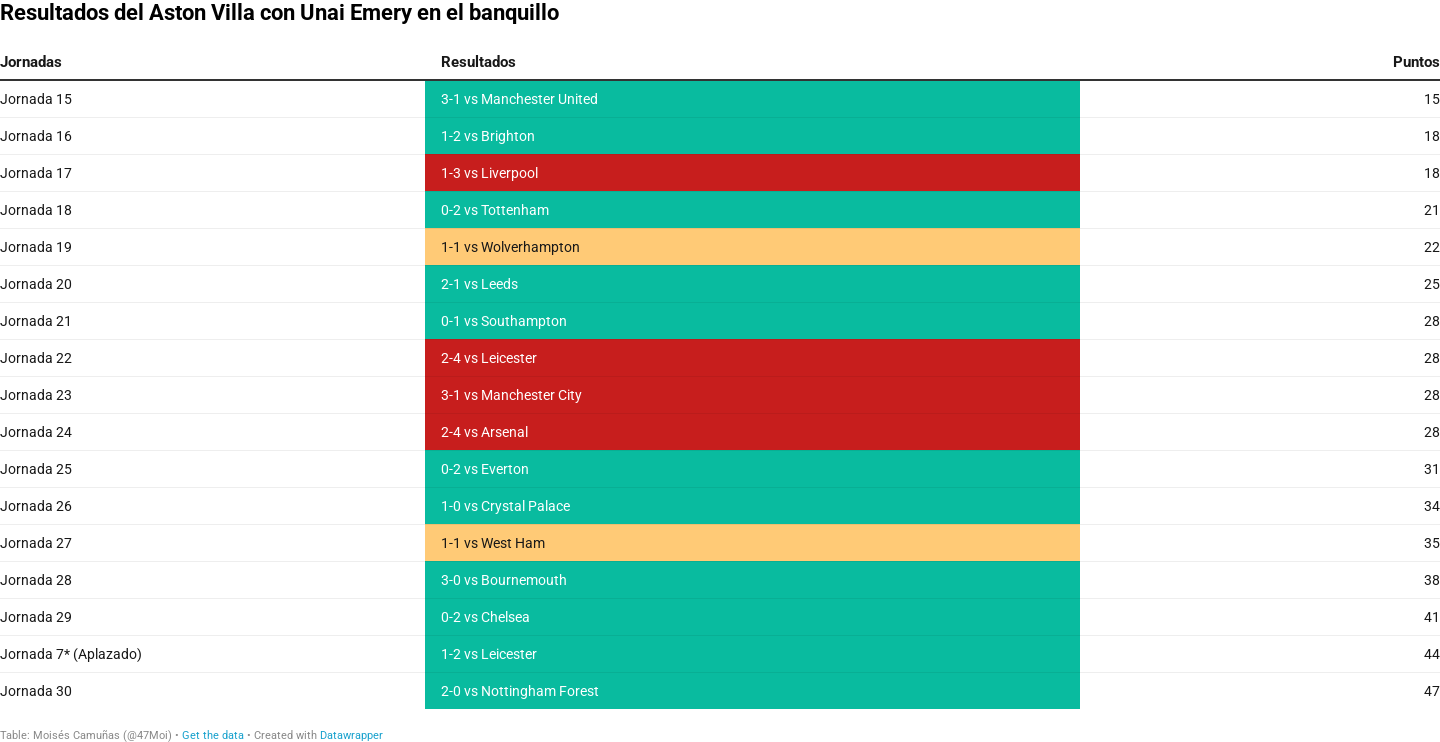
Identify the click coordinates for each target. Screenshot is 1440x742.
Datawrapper (351, 735)
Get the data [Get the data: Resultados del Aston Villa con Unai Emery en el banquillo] (213, 735)
